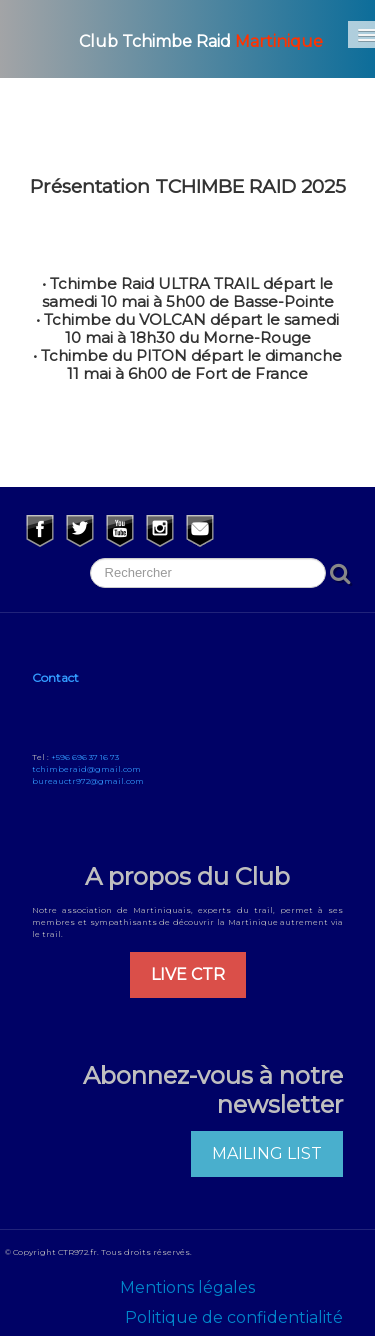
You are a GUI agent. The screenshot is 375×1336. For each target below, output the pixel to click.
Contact (55, 677)
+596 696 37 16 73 (85, 757)
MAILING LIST (267, 1153)
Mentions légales (187, 1287)
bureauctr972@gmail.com (88, 781)
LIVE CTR (188, 974)
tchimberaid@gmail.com (86, 769)
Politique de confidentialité (234, 1317)
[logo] (177, 39)
